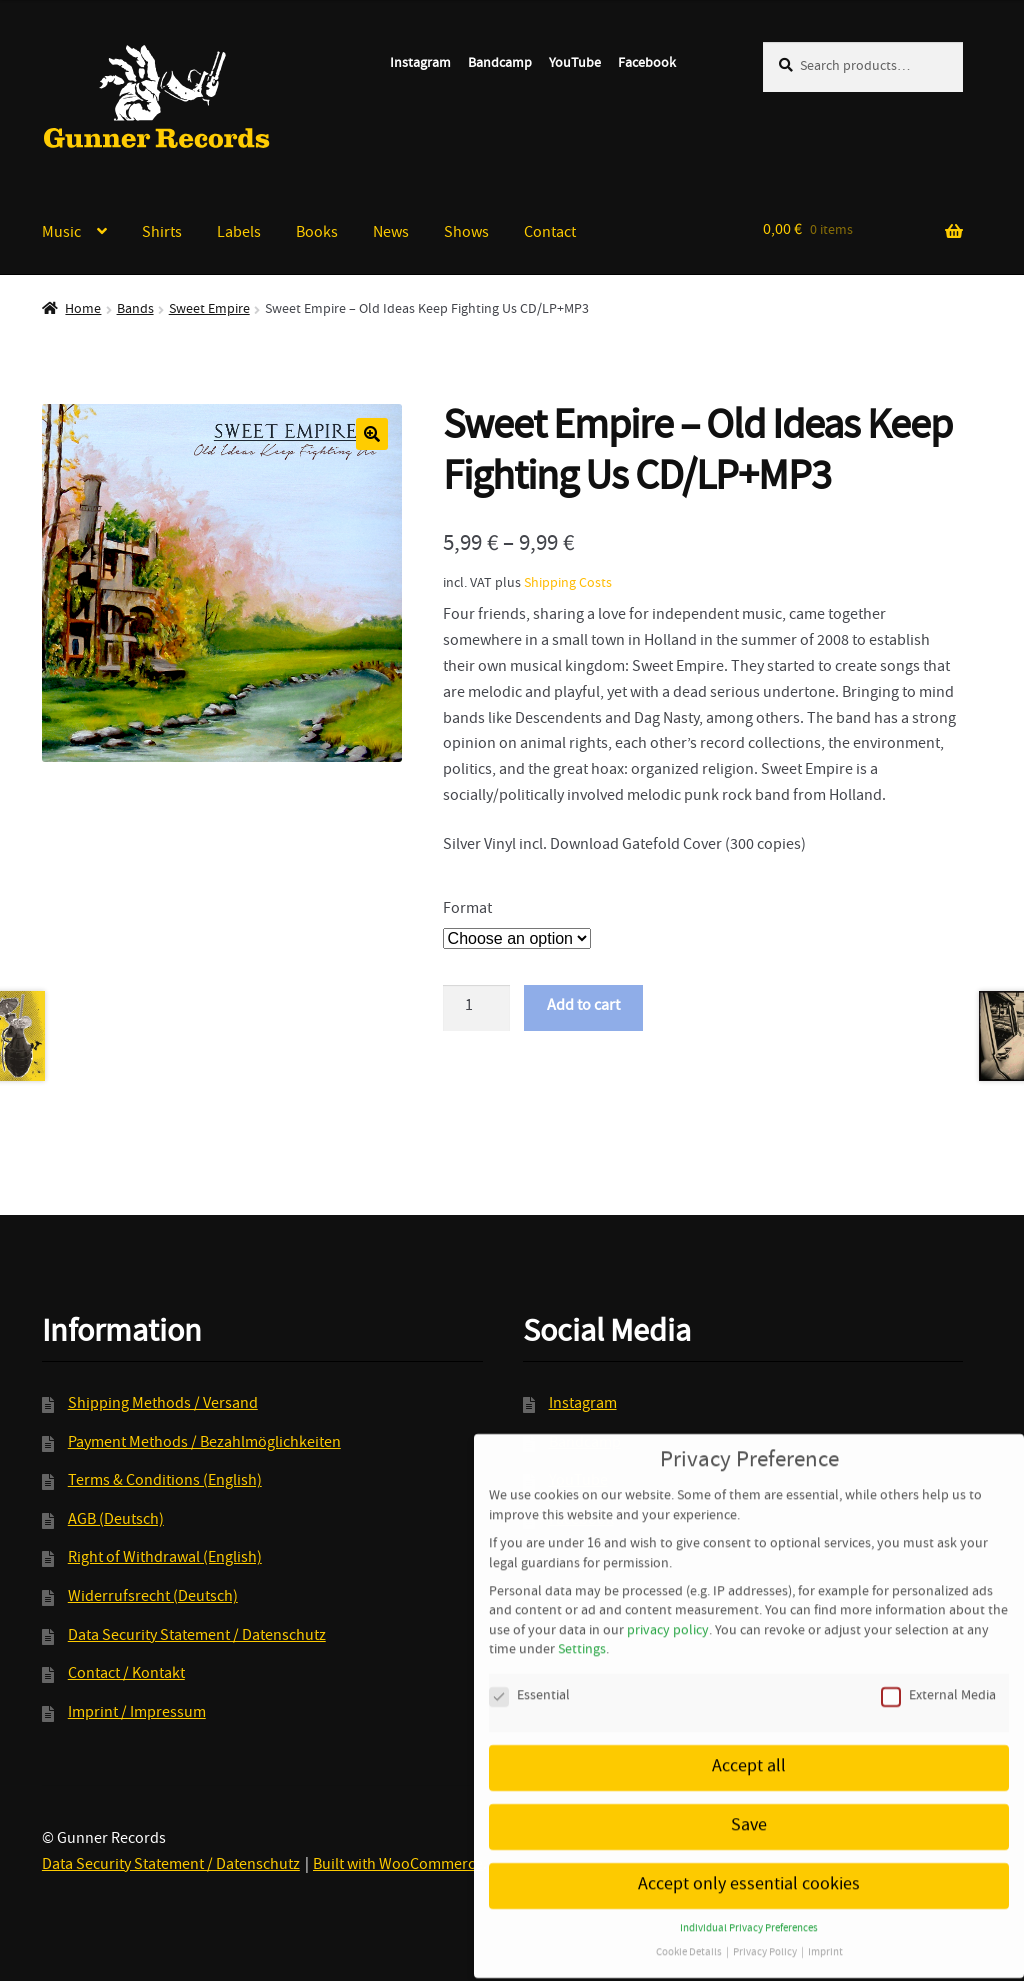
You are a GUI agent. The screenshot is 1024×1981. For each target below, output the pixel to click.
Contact (550, 234)
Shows (466, 234)
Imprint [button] (825, 1928)
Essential (529, 1671)
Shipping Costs (568, 584)
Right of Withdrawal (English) (165, 1559)
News (391, 234)
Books (317, 234)
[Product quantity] (477, 1008)
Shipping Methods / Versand (163, 1405)
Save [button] (749, 1801)
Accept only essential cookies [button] (749, 1860)
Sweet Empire (209, 310)
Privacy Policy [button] (766, 1928)
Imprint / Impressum (137, 1714)
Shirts (162, 234)
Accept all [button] (749, 1742)
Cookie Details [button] (690, 1928)
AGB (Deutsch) (116, 1521)
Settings (582, 1625)
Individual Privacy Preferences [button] (749, 1903)
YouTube (575, 64)
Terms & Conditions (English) (165, 1482)
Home (83, 310)
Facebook (647, 64)
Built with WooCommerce (398, 1866)
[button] (372, 434)
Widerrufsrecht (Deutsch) (153, 1598)
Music (61, 234)
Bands (135, 310)
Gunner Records (157, 97)
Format (467, 910)
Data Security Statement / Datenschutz (197, 1637)
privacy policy (668, 1605)
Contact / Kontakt (126, 1675)
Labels (239, 234)
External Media (938, 1671)
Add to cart (583, 1007)
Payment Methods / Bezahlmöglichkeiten (204, 1444)
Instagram (420, 64)
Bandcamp (500, 64)
